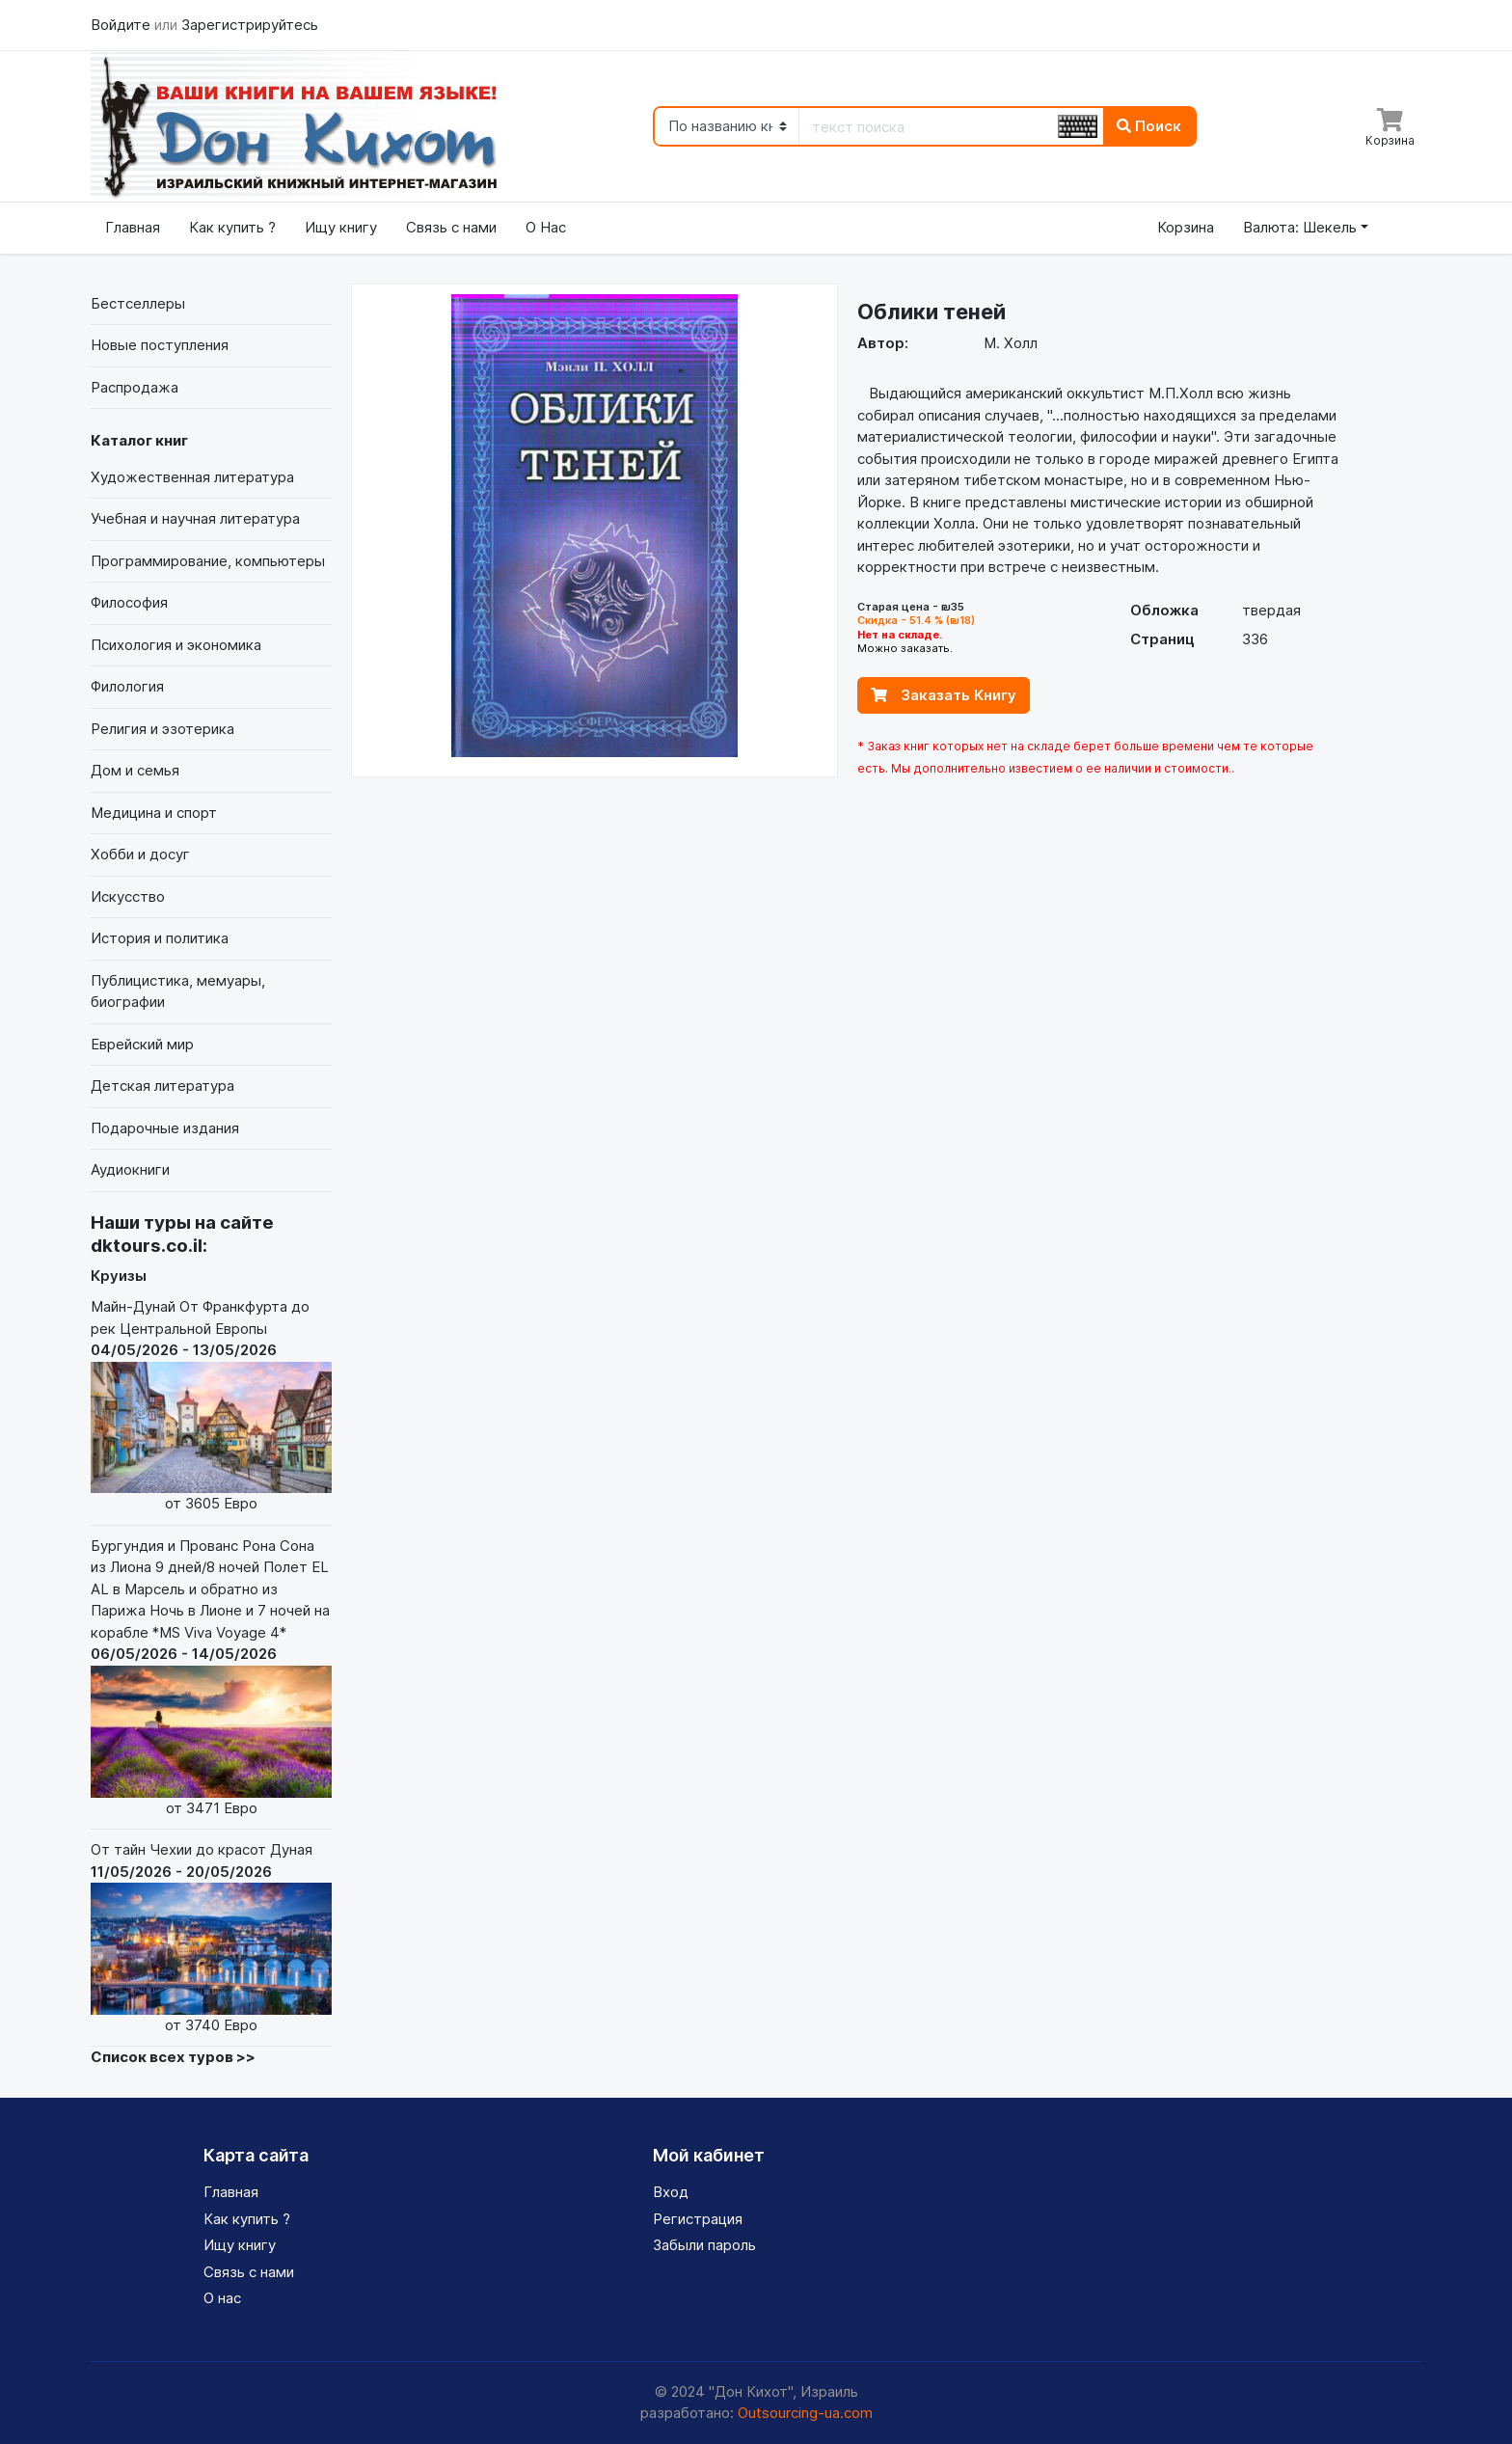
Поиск (1149, 126)
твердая (1271, 610)
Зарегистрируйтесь (249, 24)
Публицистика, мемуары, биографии (178, 991)
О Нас (546, 227)
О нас (222, 2298)
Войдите (122, 24)
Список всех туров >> (173, 2057)
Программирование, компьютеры (208, 561)
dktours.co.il (146, 1246)
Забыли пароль (704, 2245)
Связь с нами (451, 227)
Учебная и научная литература (195, 518)
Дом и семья (135, 770)
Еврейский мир (142, 1044)
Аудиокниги (130, 1169)
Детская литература (162, 1085)
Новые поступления (160, 345)
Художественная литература (192, 477)
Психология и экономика (176, 645)
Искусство (128, 896)
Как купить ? (232, 227)
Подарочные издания (165, 1128)
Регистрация (697, 2219)
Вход (670, 2192)
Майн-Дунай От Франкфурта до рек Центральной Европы (211, 1406)
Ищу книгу (341, 227)
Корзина (1185, 227)
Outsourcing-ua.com (805, 2412)
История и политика (160, 938)
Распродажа (134, 387)
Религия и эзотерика (162, 729)
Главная (132, 227)
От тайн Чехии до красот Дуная (211, 1938)
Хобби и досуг (140, 854)
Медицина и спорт (154, 812)
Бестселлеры (138, 303)
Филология (127, 686)
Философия (129, 602)
